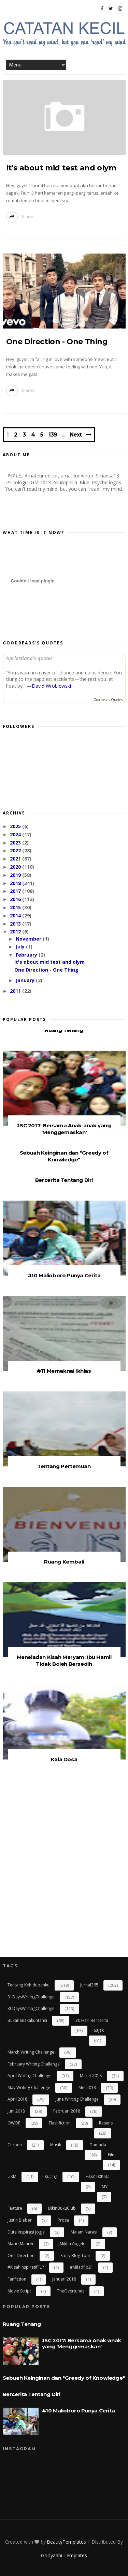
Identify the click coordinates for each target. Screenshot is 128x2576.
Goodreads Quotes (108, 699)
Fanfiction (17, 2279)
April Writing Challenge (30, 2075)
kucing (51, 2176)
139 (52, 435)
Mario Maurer (21, 2243)
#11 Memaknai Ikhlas (64, 1371)
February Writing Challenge (34, 2064)
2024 (16, 834)
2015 (16, 907)
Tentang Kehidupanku (28, 1985)
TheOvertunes (70, 2291)
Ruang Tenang (64, 1030)
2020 (16, 867)
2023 (16, 842)
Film (112, 2155)
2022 (16, 850)
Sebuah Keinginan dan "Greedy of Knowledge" (64, 1156)
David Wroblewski (51, 686)
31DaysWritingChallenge (31, 1997)
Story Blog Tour (75, 2255)
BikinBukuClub (62, 2208)
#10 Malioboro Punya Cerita (64, 1275)
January (26, 980)
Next (76, 435)
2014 (16, 915)
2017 (16, 891)
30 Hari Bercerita (91, 2020)
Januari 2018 (64, 2279)
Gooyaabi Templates (64, 2555)
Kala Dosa (64, 1759)
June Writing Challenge (77, 2099)
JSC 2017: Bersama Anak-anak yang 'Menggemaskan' (64, 1128)
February (27, 954)
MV (105, 2186)
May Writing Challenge (29, 2087)
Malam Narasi (84, 2232)
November (29, 938)
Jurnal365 (89, 1985)
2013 (16, 923)
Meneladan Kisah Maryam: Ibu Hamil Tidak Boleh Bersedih (64, 1660)
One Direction (21, 2255)
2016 (16, 899)
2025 (16, 826)
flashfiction (60, 2123)
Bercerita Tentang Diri (64, 1180)
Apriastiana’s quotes (29, 658)
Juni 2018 (16, 2111)
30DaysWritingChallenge (31, 2008)
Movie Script (19, 2291)
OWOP (14, 2123)
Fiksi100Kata (98, 2176)
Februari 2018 (66, 2111)
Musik (55, 2145)
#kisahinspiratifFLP (26, 2267)
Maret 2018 (91, 2075)
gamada (97, 2145)
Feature (15, 2208)
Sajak (99, 2030)
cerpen (15, 2145)
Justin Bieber (20, 2220)
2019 (16, 875)
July (21, 946)
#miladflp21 (81, 2267)
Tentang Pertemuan (63, 1466)
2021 (16, 858)
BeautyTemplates (66, 2542)
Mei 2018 (87, 2087)
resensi (106, 2123)
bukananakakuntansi (27, 2020)
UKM (12, 2176)
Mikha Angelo (73, 2243)
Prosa (63, 2220)
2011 (16, 991)
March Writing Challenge (31, 2052)
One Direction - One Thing (57, 341)
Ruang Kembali (64, 1561)
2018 (16, 883)
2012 (16, 931)
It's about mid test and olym (61, 167)
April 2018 (17, 2099)
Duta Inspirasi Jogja (26, 2232)
